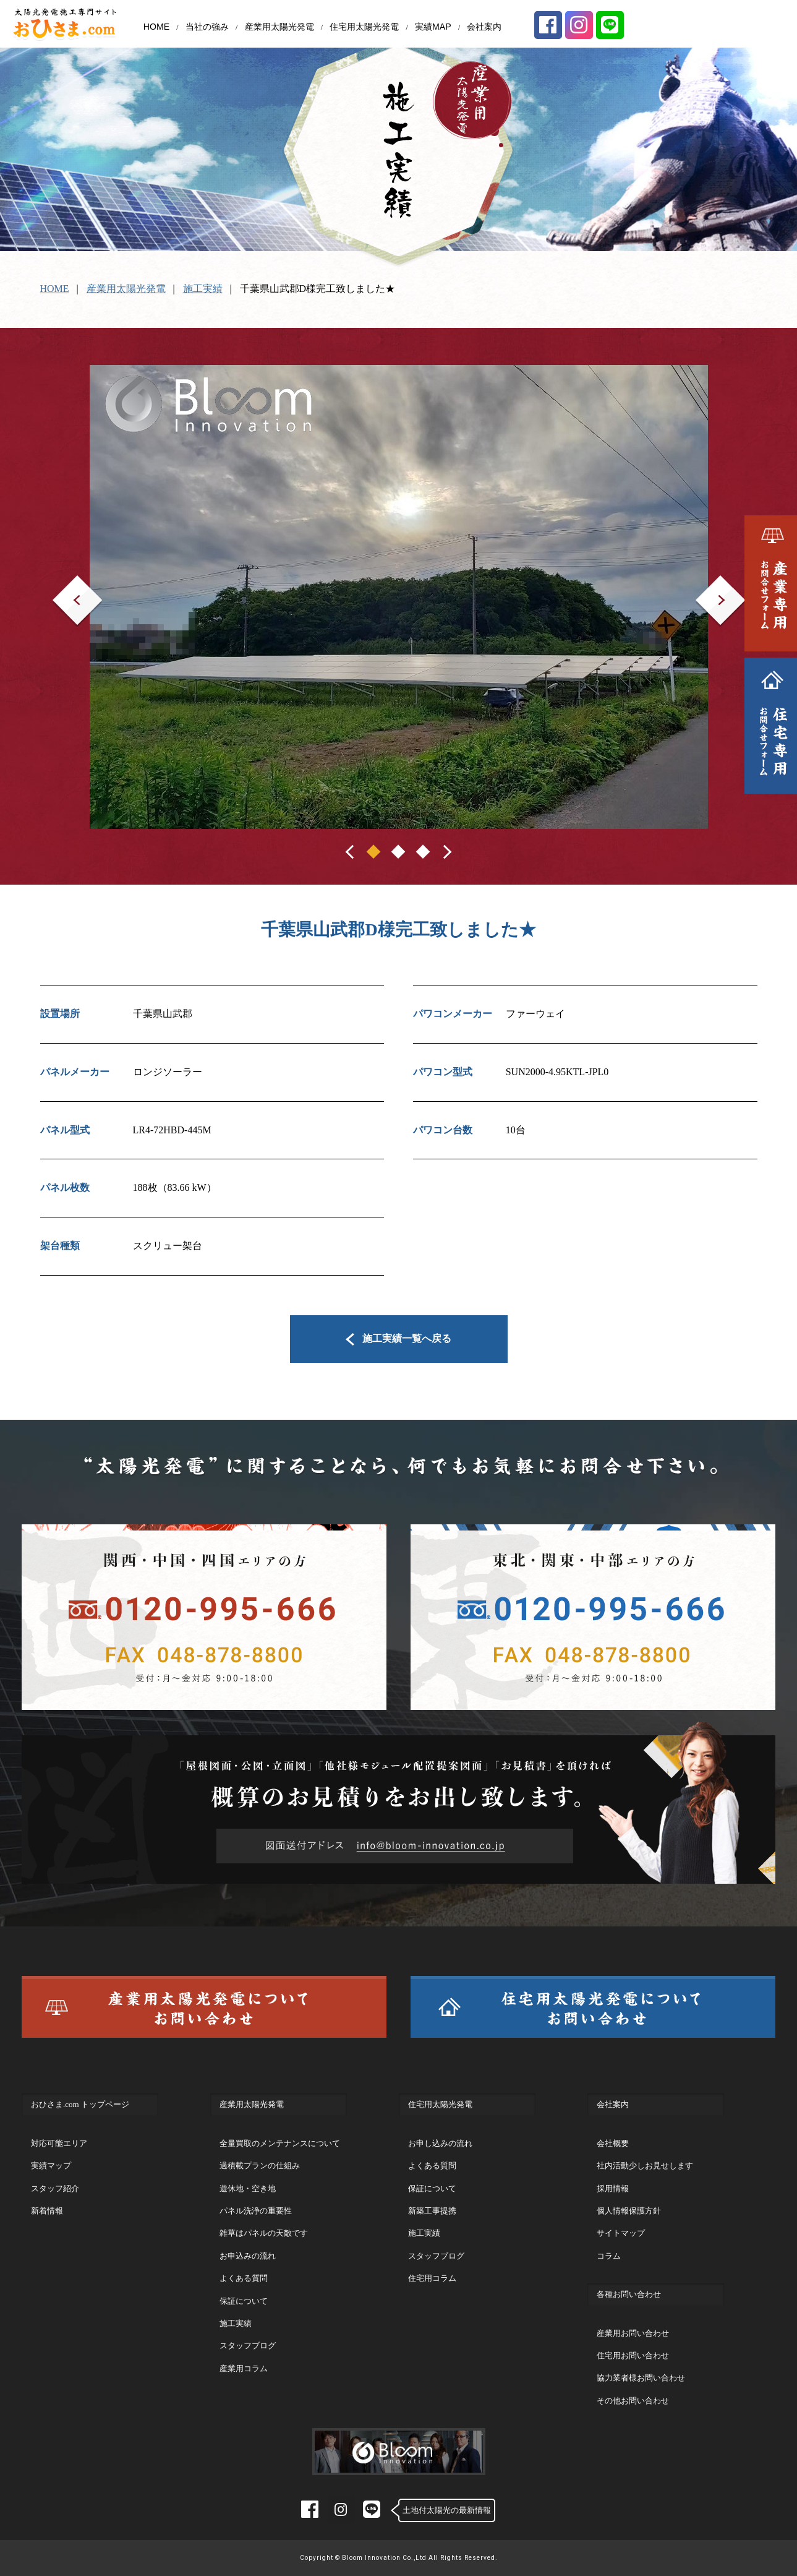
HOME (156, 27)
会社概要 (613, 2143)
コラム (609, 2255)
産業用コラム (243, 2368)
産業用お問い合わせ (633, 2333)
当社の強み (207, 27)
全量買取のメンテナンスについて (279, 2143)
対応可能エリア (59, 2143)
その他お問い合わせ (633, 2400)
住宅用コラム (432, 2278)
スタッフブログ (247, 2345)
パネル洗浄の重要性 (255, 2210)
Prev (61, 583)
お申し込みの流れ (440, 2143)
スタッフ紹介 (55, 2188)
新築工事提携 (432, 2210)
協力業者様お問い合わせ (641, 2377)
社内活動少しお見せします (645, 2165)
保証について (243, 2301)
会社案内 (484, 27)
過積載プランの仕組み (259, 2165)
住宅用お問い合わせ (633, 2355)
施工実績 (203, 288)
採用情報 (613, 2188)
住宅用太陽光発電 (364, 27)
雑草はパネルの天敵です (263, 2233)
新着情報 (47, 2210)
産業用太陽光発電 (279, 27)
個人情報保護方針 (629, 2210)
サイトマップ (621, 2233)
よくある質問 (243, 2278)
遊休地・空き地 (247, 2188)
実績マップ (51, 2165)
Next (705, 583)
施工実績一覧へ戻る (398, 1338)
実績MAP (433, 27)
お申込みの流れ (247, 2255)
